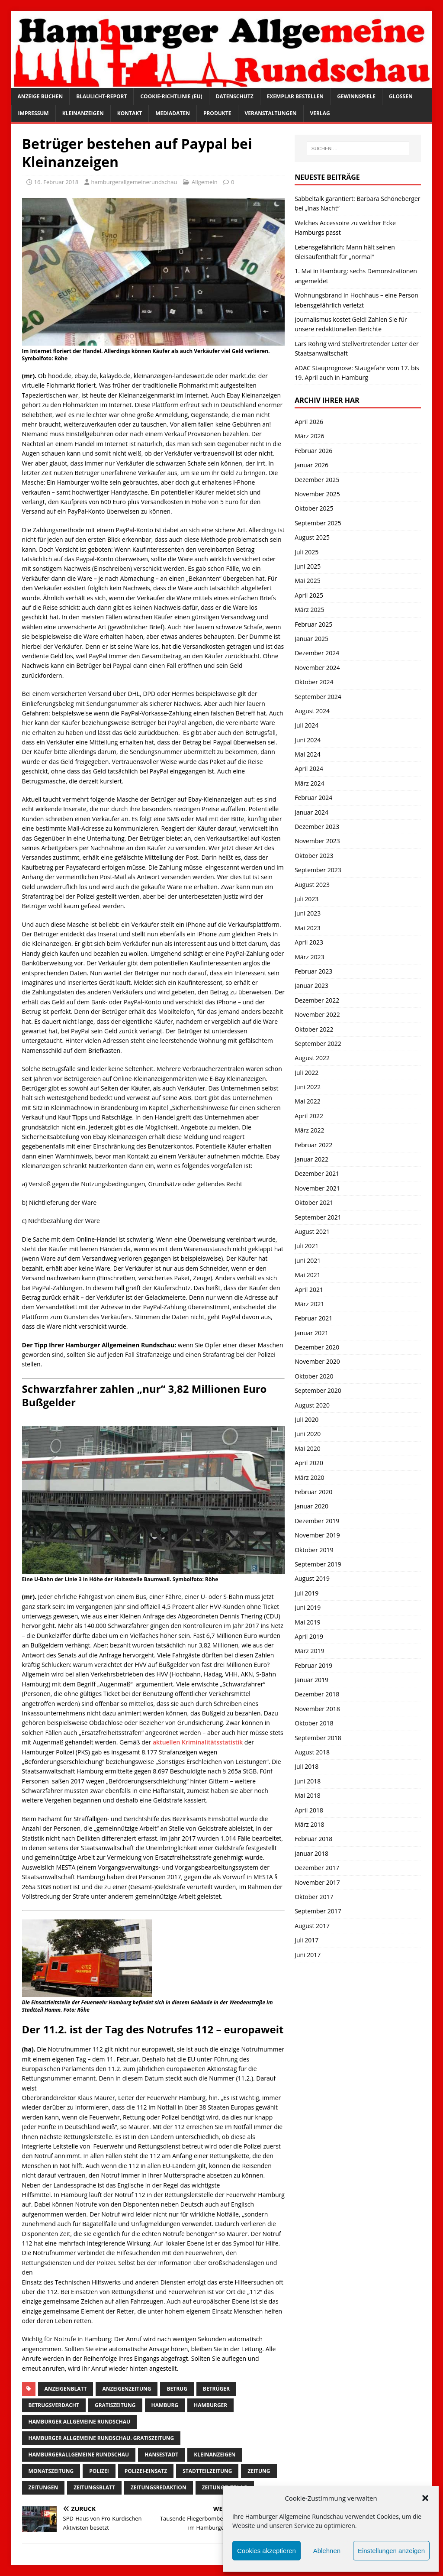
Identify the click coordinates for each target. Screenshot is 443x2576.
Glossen (401, 96)
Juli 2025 (306, 552)
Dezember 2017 (317, 1868)
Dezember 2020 (317, 1347)
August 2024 (312, 711)
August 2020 (312, 1405)
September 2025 (318, 523)
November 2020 (317, 1361)
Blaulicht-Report (101, 96)
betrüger (216, 2388)
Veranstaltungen (271, 113)
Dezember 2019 (317, 1521)
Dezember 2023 (317, 826)
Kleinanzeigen (83, 113)
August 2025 (312, 537)
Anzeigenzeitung (126, 2388)
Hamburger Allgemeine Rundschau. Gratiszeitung (101, 2438)
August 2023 (312, 884)
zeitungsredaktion (158, 2487)
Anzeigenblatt (66, 2388)
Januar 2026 (311, 465)
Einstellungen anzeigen (391, 2550)
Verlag (320, 113)
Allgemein (205, 182)
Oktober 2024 (314, 682)
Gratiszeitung (115, 2405)
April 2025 (309, 595)
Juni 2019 (308, 1607)
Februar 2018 (313, 1839)
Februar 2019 (313, 1665)
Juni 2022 (308, 1087)
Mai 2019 (308, 1622)
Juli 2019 (306, 1593)
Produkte (217, 113)
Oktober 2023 (314, 855)
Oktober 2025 (314, 508)
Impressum (33, 113)
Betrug (177, 2388)
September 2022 (318, 1043)
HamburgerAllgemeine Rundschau (79, 2454)
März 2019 (309, 1651)
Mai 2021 (308, 1275)
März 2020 (309, 1477)
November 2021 (317, 1188)
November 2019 (317, 1535)
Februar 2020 (313, 1492)
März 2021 (309, 1304)
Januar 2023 (311, 985)
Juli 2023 (306, 899)
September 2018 (318, 1738)
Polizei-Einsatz (146, 2471)
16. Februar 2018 (56, 182)
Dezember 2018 (317, 1694)
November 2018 (317, 1709)
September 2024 (318, 697)
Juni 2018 (308, 1781)
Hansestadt (161, 2454)
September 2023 (318, 870)
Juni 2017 (308, 1955)
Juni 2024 (308, 740)
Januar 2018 (311, 1853)
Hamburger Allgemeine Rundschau (80, 2421)
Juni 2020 (308, 1434)
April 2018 (309, 1810)
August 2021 (312, 1231)
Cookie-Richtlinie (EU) (171, 96)
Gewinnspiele (356, 96)
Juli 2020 (306, 1419)
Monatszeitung (51, 2471)
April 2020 (309, 1463)
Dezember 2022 (317, 1000)
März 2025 (309, 609)
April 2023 (309, 942)
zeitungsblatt (94, 2487)
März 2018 (309, 1824)
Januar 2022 (311, 1159)
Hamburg (165, 2405)
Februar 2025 (313, 624)
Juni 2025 (308, 566)
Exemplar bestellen (295, 96)
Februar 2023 (313, 971)
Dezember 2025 (317, 480)
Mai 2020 (308, 1448)
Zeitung (258, 2471)
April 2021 (309, 1289)
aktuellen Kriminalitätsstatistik (198, 1742)
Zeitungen (43, 2487)
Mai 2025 (308, 580)
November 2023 (317, 841)
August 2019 (312, 1578)
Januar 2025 (311, 638)
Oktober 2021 (314, 1202)
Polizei (99, 2471)
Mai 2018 (308, 1795)
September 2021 (318, 1217)
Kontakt (129, 113)
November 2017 (317, 1882)
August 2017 (312, 1926)
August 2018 (312, 1752)
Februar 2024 (313, 797)
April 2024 (309, 768)
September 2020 (318, 1390)
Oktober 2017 (314, 1897)
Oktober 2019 (314, 1550)
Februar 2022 (313, 1145)
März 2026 (309, 436)
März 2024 (309, 783)
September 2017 (318, 1911)
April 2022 (309, 1116)
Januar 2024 (311, 812)
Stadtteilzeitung (207, 2471)
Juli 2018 (306, 1766)
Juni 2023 (308, 913)
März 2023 (309, 957)
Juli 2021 (306, 1246)
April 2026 (309, 421)
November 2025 (317, 494)
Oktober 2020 (314, 1376)
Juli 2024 (306, 725)
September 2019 (318, 1564)
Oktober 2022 (314, 1029)
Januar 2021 (311, 1333)
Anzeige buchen (40, 96)
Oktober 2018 (314, 1723)
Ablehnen (326, 2550)
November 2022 (317, 1014)
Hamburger (210, 2405)
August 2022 (312, 1058)
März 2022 (309, 1130)
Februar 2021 (313, 1318)
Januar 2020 (311, 1506)
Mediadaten (172, 113)
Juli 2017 (306, 1940)
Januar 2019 (311, 1680)
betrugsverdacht (54, 2405)
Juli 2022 (306, 1072)
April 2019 (309, 1636)
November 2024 (317, 667)
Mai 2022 (308, 1101)
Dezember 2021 (317, 1173)
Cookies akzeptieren (266, 2550)
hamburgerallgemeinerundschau (134, 182)
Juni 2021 (308, 1260)
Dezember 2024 (317, 653)
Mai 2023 (308, 928)
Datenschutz (235, 96)
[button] (425, 2498)
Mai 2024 (308, 754)
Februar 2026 (313, 451)
